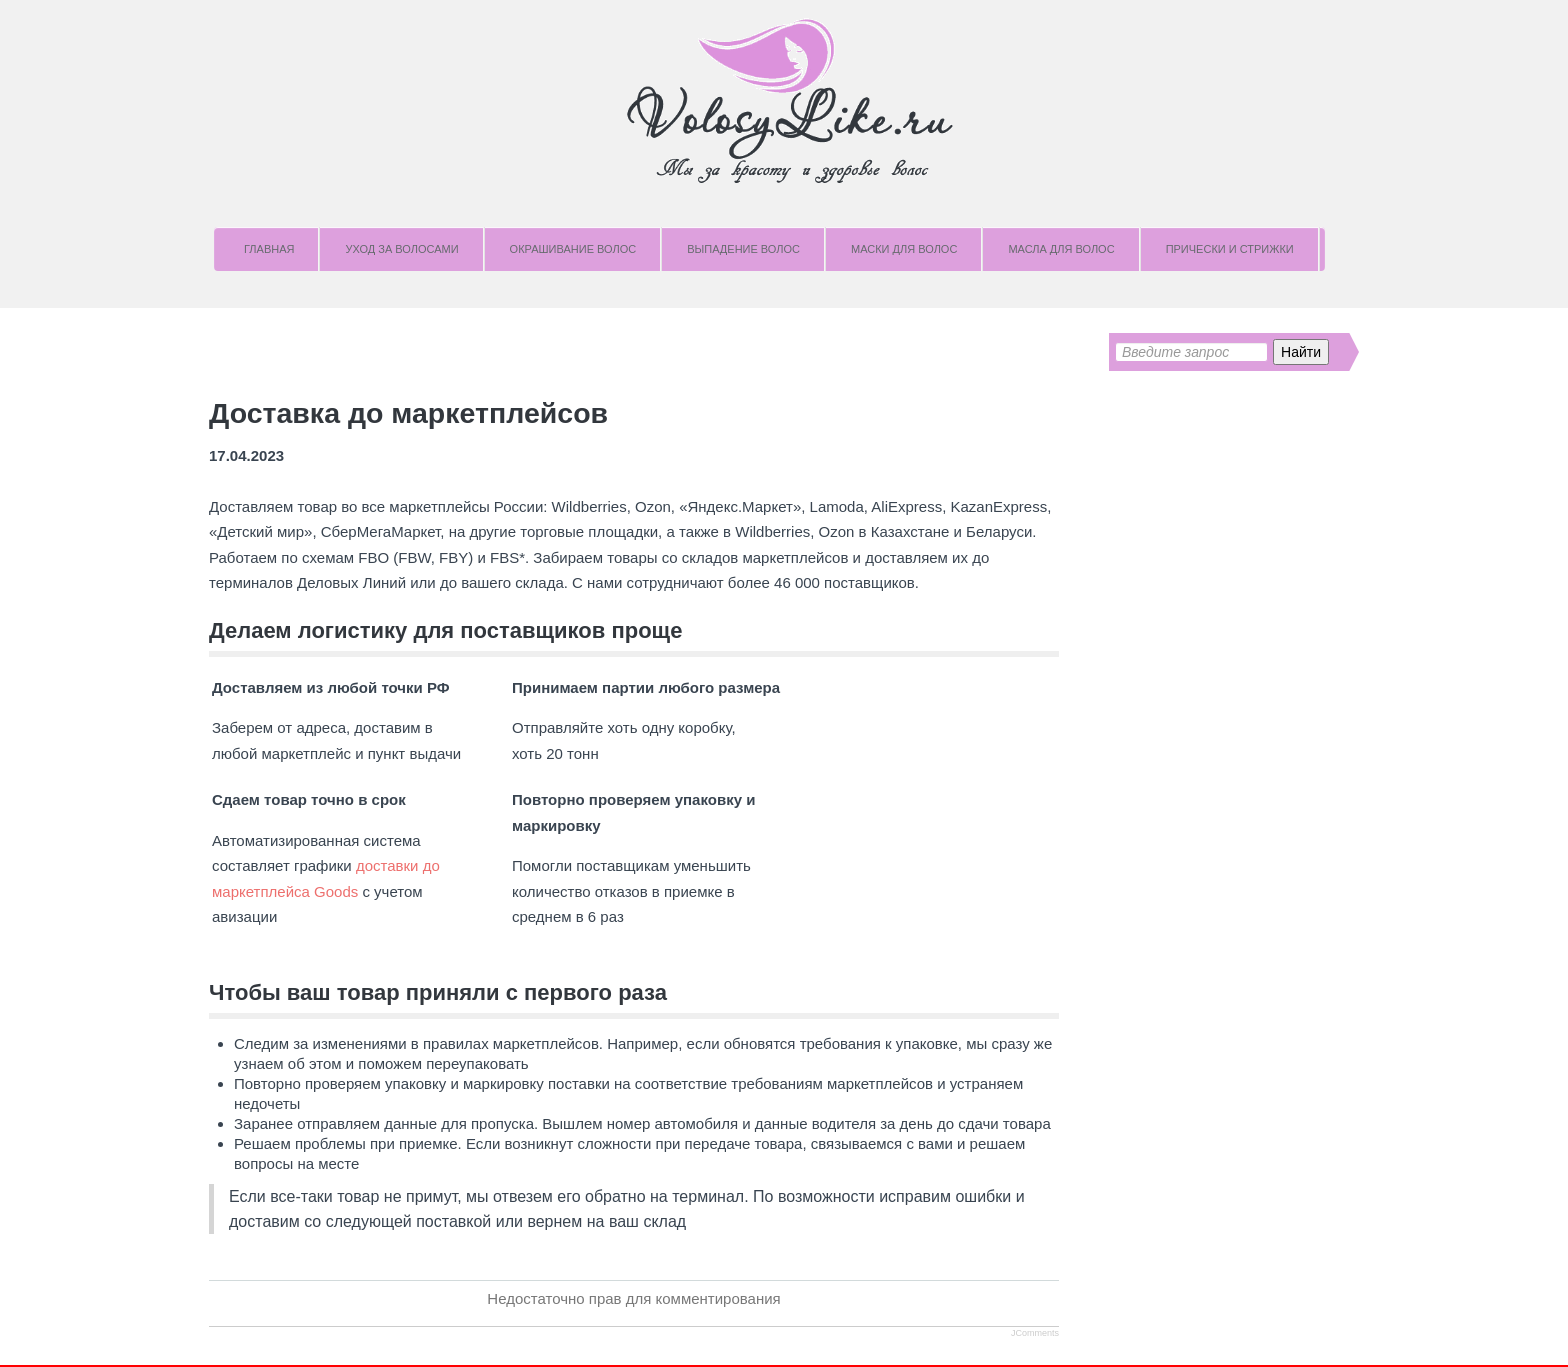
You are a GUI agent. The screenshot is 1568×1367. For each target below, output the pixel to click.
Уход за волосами (401, 249)
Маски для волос (904, 249)
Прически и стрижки (1230, 249)
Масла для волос (1061, 249)
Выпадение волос (743, 249)
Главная (269, 249)
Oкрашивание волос (573, 249)
